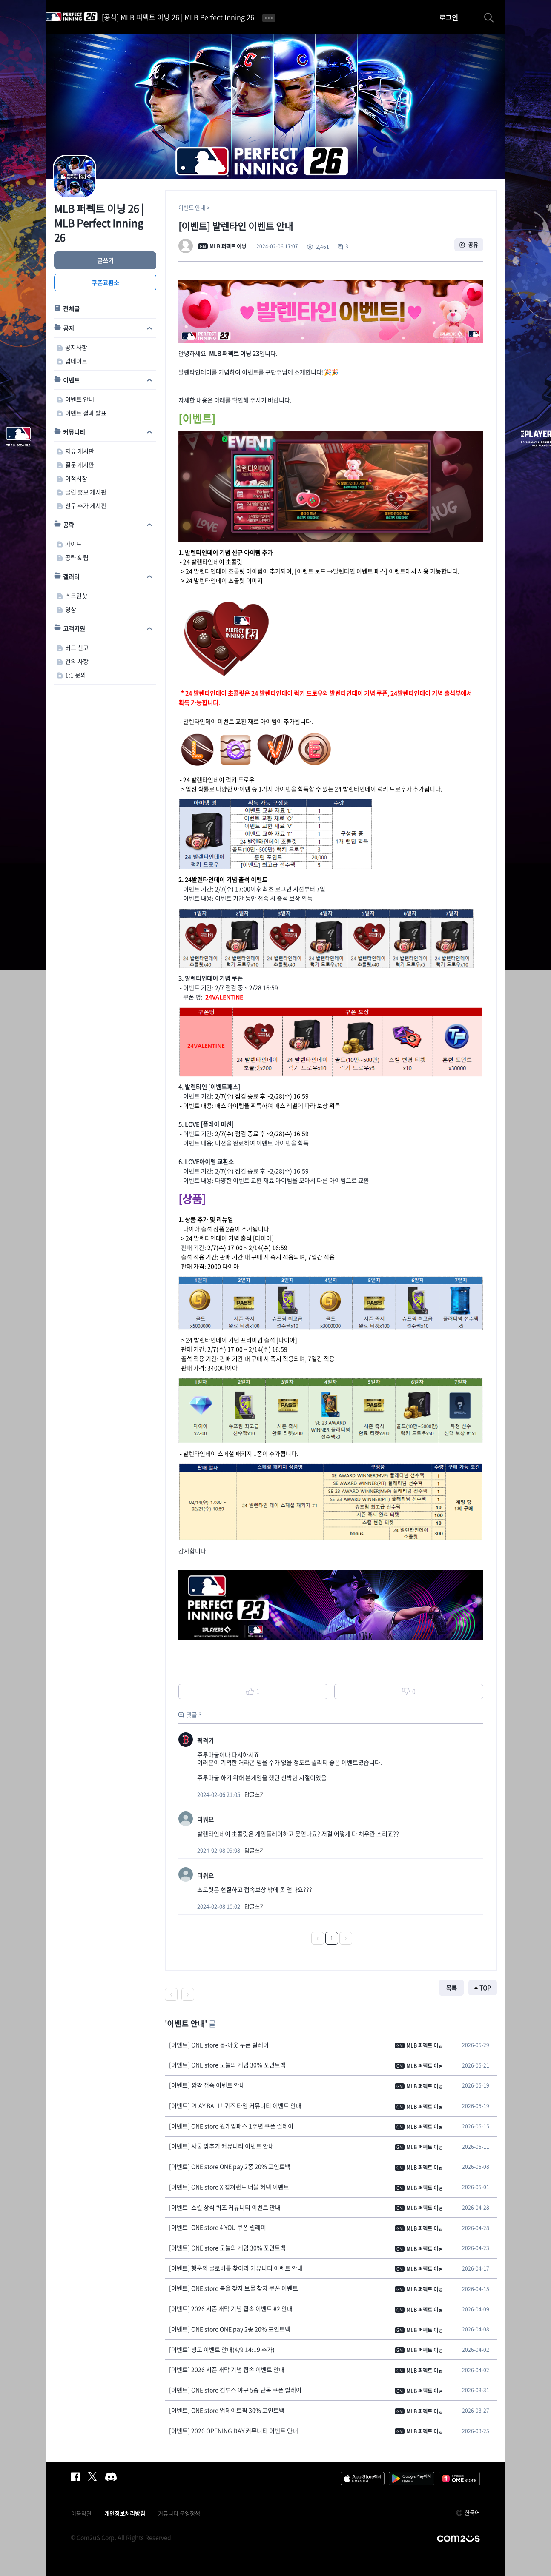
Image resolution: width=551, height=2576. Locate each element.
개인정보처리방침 (124, 2513)
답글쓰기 (254, 1794)
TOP (485, 1987)
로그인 (448, 17)
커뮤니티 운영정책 (179, 2513)
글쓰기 (105, 260)
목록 (451, 1987)
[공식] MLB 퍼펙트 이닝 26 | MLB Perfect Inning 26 (178, 17)
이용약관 (81, 2513)
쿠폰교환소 (105, 282)
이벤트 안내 (191, 207)
